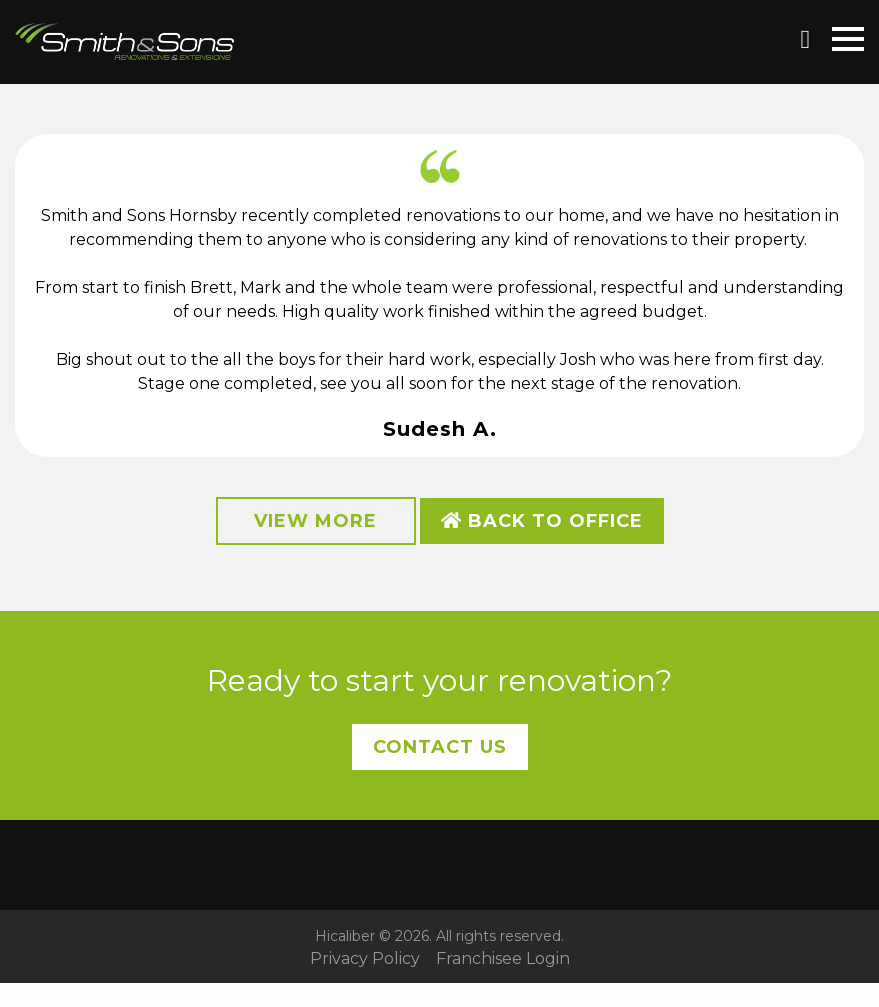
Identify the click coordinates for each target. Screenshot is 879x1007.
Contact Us (440, 747)
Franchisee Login (503, 959)
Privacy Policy (365, 959)
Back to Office (542, 521)
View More (315, 521)
